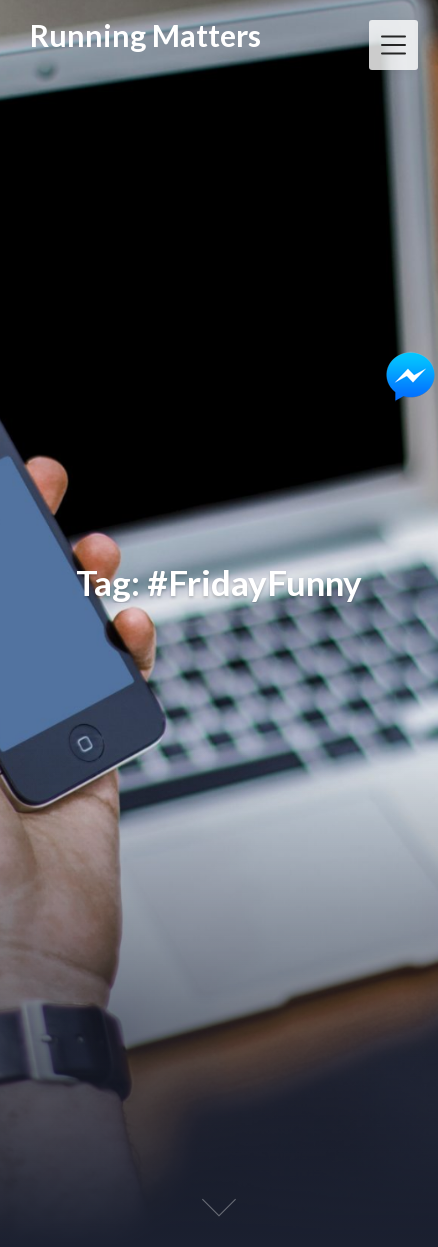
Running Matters (145, 35)
